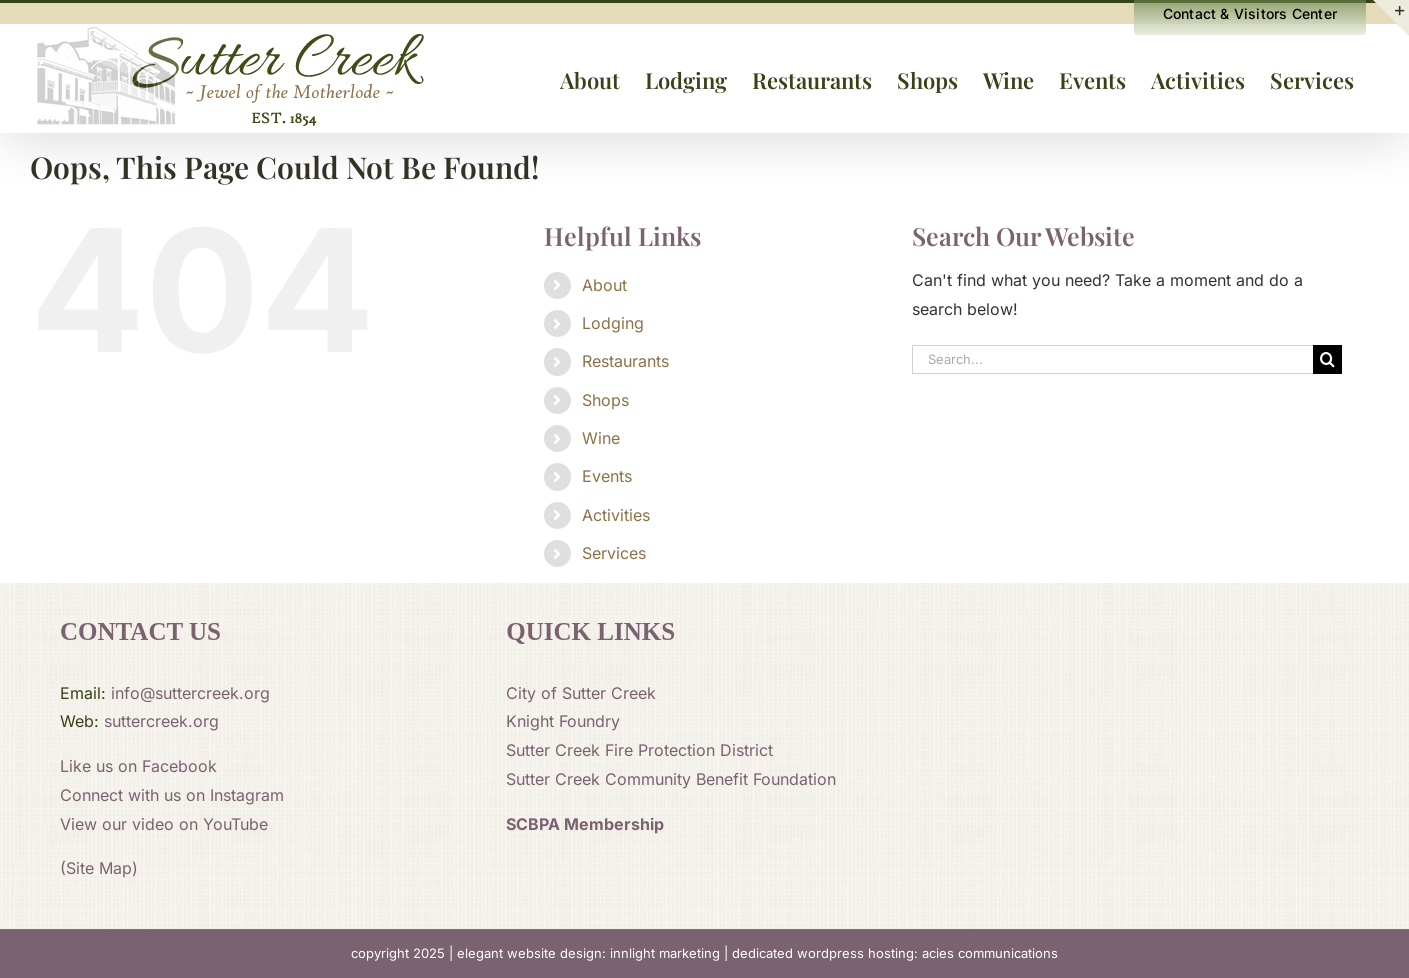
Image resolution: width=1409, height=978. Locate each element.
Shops (605, 400)
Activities (616, 515)
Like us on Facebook (138, 766)
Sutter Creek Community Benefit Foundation (671, 779)
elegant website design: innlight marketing (588, 953)
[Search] (1327, 359)
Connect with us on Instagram (172, 795)
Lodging (613, 323)
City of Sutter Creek (581, 693)
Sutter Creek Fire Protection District (639, 750)
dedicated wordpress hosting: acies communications (895, 953)
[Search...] (1112, 359)
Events (607, 476)
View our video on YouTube (164, 824)
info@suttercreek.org (190, 693)
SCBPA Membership (585, 824)
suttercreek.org (161, 721)
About (604, 285)
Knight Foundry (563, 721)
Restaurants (625, 361)
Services (614, 553)
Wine (601, 438)
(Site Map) (99, 868)
